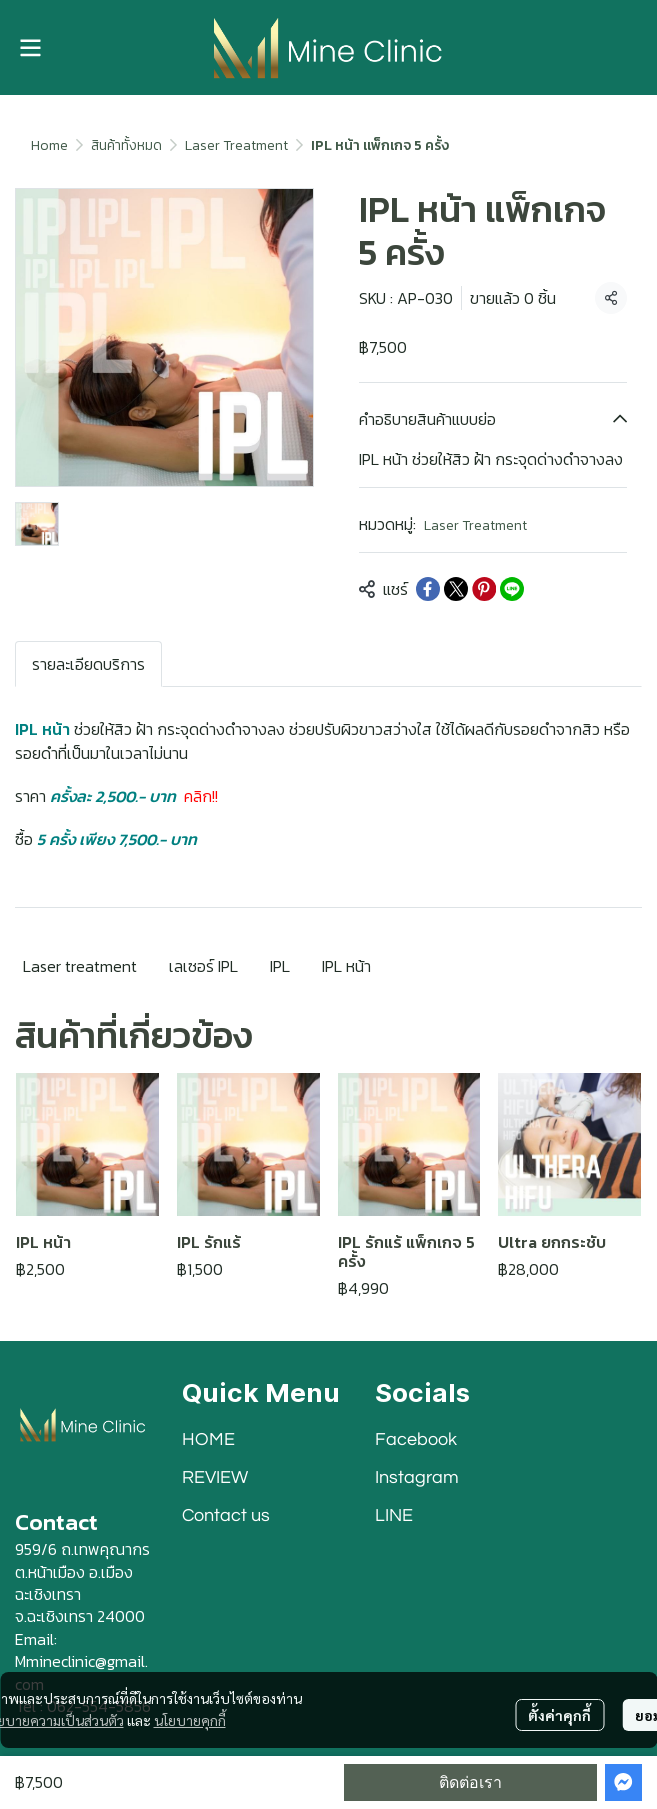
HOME (208, 1439)
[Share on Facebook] (428, 589)
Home (49, 145)
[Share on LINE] (512, 589)
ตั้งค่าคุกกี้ (559, 1715)
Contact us (226, 1515)
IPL (280, 966)
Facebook (416, 1439)
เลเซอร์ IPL (203, 966)
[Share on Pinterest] (484, 589)
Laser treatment (80, 966)
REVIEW (215, 1477)
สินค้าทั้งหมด (126, 145)
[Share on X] (456, 589)
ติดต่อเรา (470, 1782)
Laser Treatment (236, 145)
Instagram (417, 1477)
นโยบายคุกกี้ (190, 1720)
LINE (394, 1515)
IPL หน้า (346, 966)
